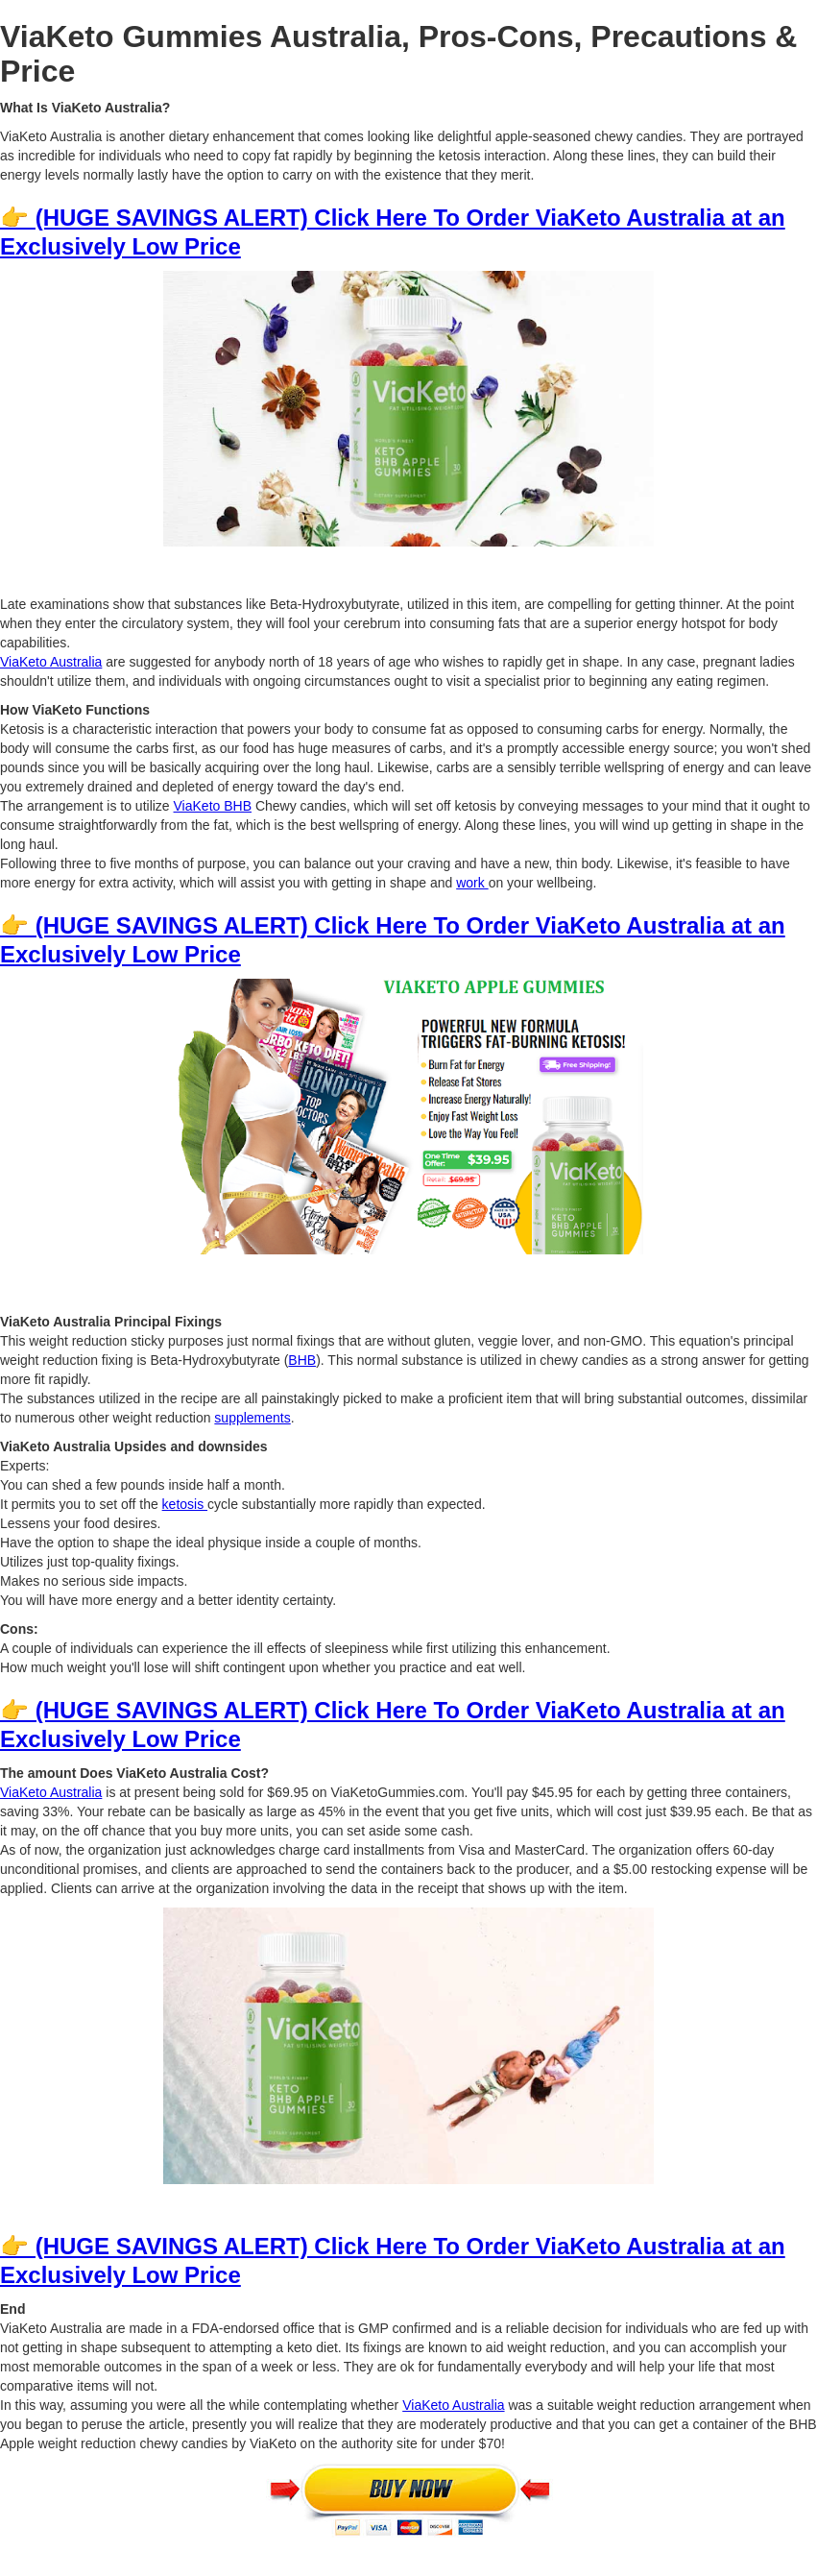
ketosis (184, 1504)
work (472, 882)
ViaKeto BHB (213, 806)
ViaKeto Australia (51, 661)
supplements (252, 1417)
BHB (302, 1360)
